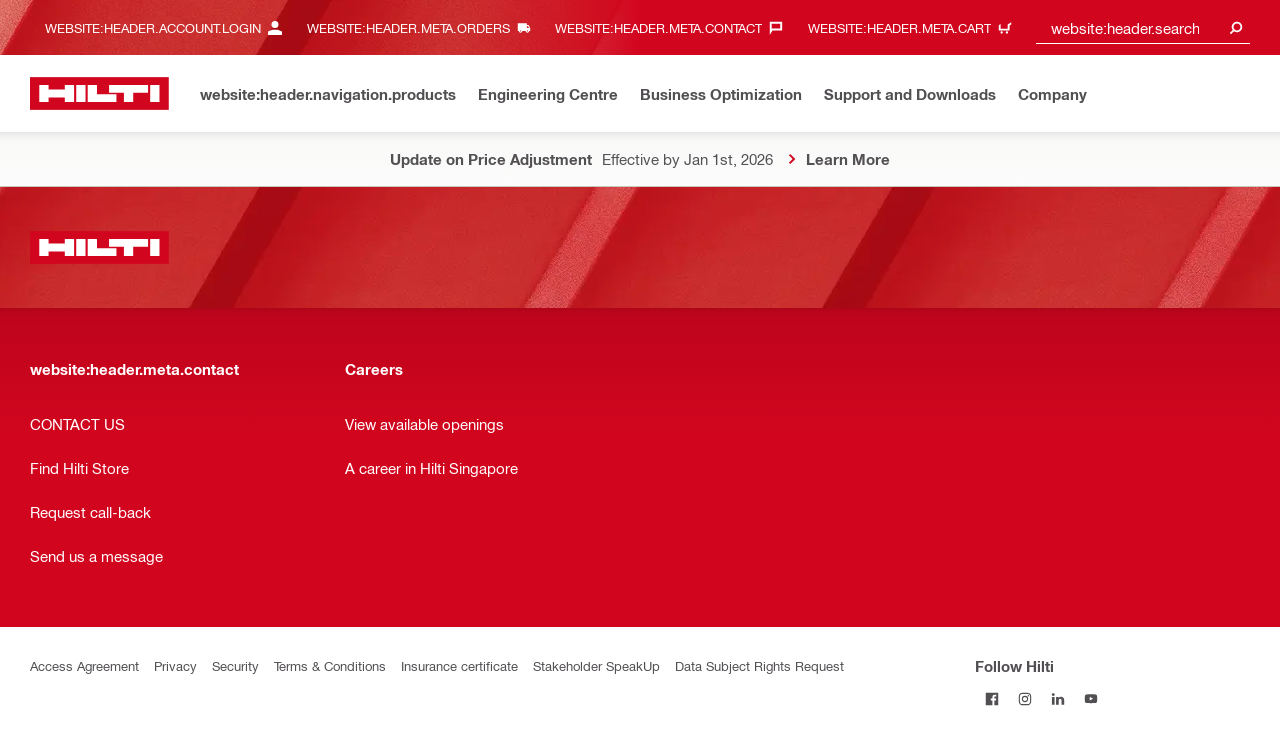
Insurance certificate (459, 665)
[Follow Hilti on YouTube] (1090, 698)
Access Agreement (84, 665)
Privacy (175, 665)
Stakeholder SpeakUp (596, 665)
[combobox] (1143, 27)
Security (235, 665)
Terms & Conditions (330, 665)
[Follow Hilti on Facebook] (991, 698)
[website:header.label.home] (99, 93)
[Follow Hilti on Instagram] (1024, 698)
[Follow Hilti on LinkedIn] (1057, 698)
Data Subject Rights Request (759, 665)
